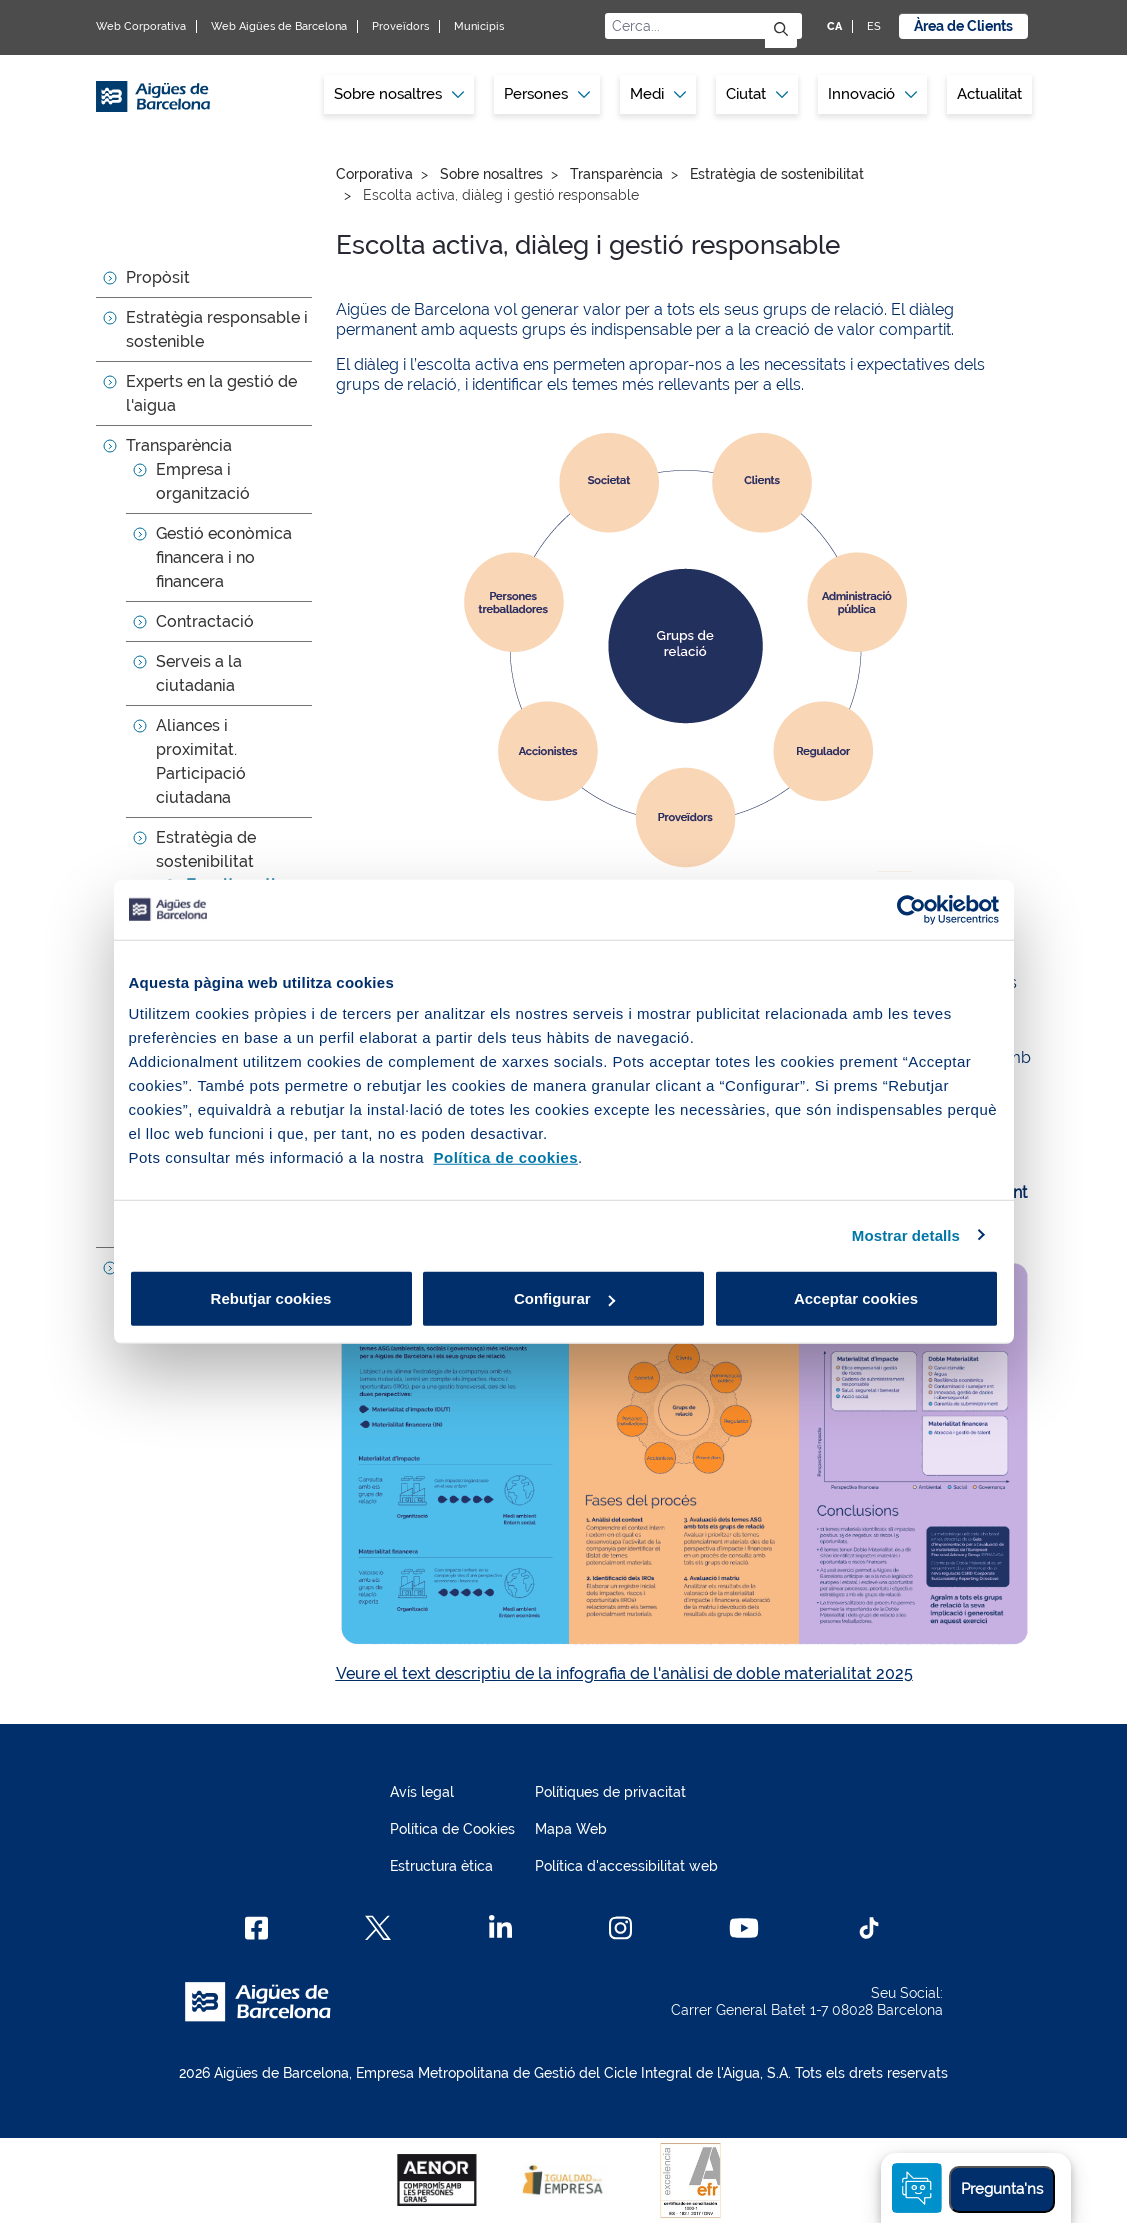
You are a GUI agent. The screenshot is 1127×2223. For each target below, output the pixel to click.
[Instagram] (620, 1928)
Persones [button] (547, 94)
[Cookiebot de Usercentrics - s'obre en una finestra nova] (911, 909)
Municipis (479, 26)
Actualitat (989, 94)
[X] (378, 1928)
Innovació (872, 94)
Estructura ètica (441, 1866)
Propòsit (158, 277)
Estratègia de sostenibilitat (777, 174)
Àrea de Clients (963, 26)
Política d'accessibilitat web (626, 1866)
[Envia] (781, 30)
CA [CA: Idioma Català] (834, 26)
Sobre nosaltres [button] (399, 94)
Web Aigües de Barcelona (279, 26)
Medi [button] (658, 94)
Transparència (179, 445)
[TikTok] (869, 1928)
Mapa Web (571, 1829)
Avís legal (422, 1792)
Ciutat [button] (757, 94)
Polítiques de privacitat (610, 1792)
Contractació (205, 621)
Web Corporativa (141, 26)
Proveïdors (400, 26)
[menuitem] (399, 94)
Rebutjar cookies (271, 1298)
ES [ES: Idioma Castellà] (874, 26)
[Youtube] (743, 1928)
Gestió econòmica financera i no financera (224, 557)
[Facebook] (256, 1928)
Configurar (564, 1298)
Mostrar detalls (906, 1234)
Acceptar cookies (856, 1298)
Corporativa (374, 174)
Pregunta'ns (1002, 2189)
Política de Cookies (452, 1829)
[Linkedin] (500, 1928)
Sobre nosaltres (491, 174)
